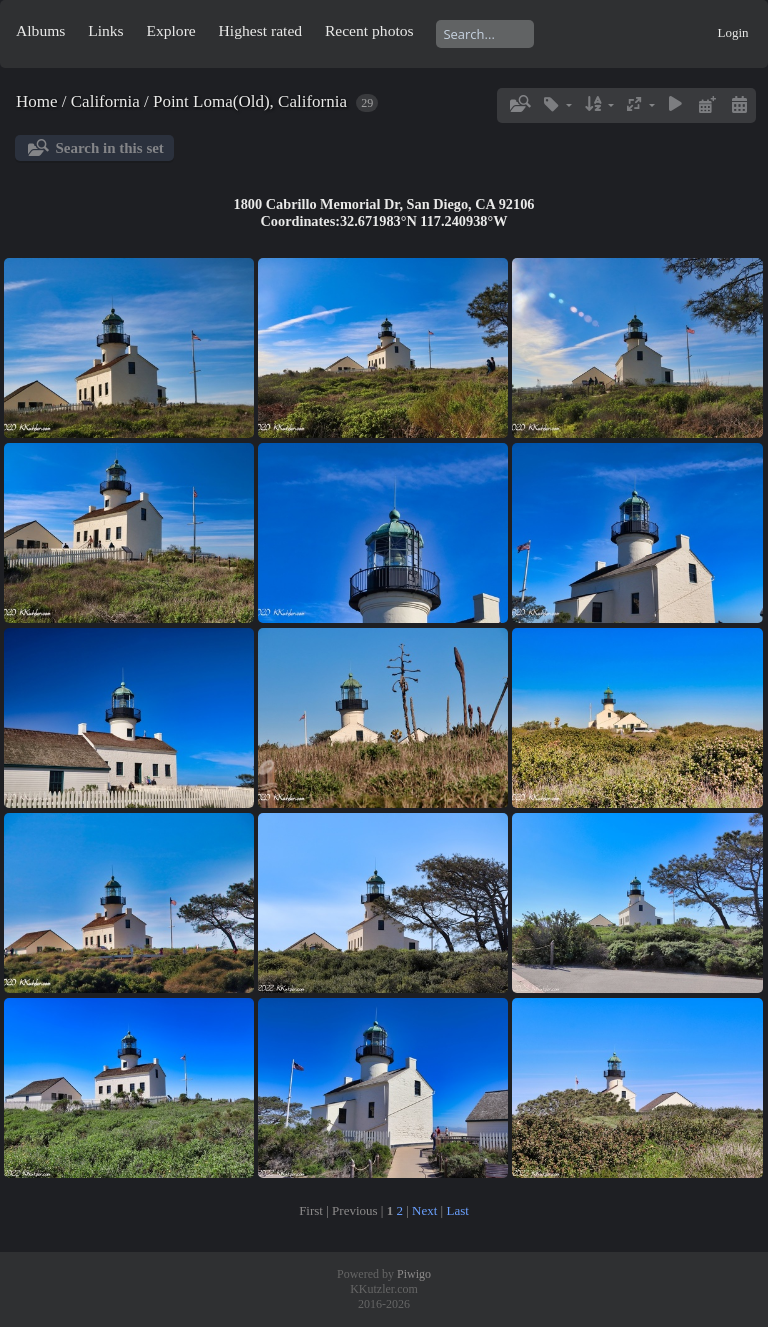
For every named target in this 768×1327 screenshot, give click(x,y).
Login (732, 32)
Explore (170, 30)
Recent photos (369, 30)
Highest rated (261, 30)
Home (37, 101)
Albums (40, 30)
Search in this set (109, 148)
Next (424, 1210)
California (105, 101)
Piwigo (414, 1274)
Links (106, 30)
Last (457, 1210)
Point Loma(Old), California (250, 101)
